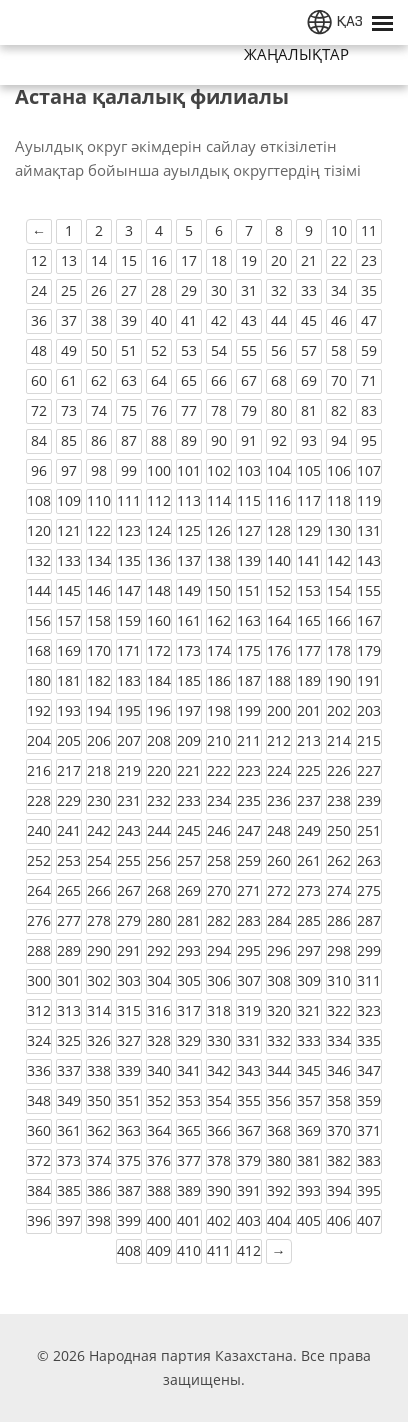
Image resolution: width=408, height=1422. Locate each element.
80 (279, 410)
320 (279, 1010)
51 (129, 350)
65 (189, 380)
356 (279, 1100)
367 (249, 1130)
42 (219, 320)
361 (69, 1130)
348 (39, 1100)
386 (99, 1190)
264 (39, 890)
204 (39, 740)
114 (219, 500)
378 (219, 1160)
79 (249, 410)
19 (249, 260)
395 (369, 1190)
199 (249, 710)
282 (219, 920)
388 (159, 1190)
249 (309, 830)
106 (339, 470)
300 (39, 980)
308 (279, 980)
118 (339, 500)
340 (159, 1070)
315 (129, 1010)
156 (39, 620)
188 (279, 680)
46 (339, 320)
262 (339, 860)
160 (159, 620)
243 (129, 830)
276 (39, 920)
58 (339, 350)
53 (189, 350)
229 (69, 800)
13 (69, 260)
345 (309, 1070)
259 (249, 860)
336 (39, 1070)
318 (219, 1010)
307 (249, 980)
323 (369, 1010)
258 (219, 860)
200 (279, 710)
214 (339, 740)
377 (189, 1160)
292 (159, 950)
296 (279, 950)
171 (129, 650)
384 (39, 1190)
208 (159, 740)
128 (279, 530)
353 (189, 1100)
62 (99, 380)
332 (279, 1040)
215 (369, 740)
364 (159, 1130)
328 (159, 1040)
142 (339, 560)
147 (129, 590)
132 (39, 560)
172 (159, 650)
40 (159, 320)
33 (309, 290)
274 (339, 890)
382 (339, 1160)
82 (339, 410)
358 (339, 1100)
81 (309, 410)
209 (189, 740)
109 (69, 500)
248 (279, 830)
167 (369, 620)
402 (219, 1220)
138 (219, 560)
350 (99, 1100)
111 (129, 500)
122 (99, 530)
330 (219, 1040)
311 (369, 980)
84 (39, 440)
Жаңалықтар (296, 54)
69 (309, 380)
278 (99, 920)
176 (279, 650)
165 (309, 620)
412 (249, 1250)
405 (309, 1220)
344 (279, 1070)
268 (159, 890)
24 (39, 290)
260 (279, 860)
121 (69, 530)
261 (309, 860)
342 (219, 1070)
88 (159, 440)
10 (339, 230)
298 (339, 950)
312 (39, 1010)
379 (249, 1160)
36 (39, 320)
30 (219, 290)
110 (99, 500)
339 (129, 1070)
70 (339, 380)
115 (249, 500)
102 (219, 470)
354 (219, 1100)
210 (219, 740)
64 (159, 380)
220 (159, 770)
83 (369, 410)
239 (369, 800)
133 (69, 560)
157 (69, 620)
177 (309, 650)
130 (339, 530)
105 (309, 470)
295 (249, 950)
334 (339, 1040)
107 (369, 470)
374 (99, 1160)
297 (309, 950)
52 (159, 350)
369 (309, 1130)
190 (339, 680)
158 (99, 620)
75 (129, 410)
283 (249, 920)
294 (219, 950)
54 (219, 350)
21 (309, 260)
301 (69, 980)
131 (369, 530)
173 (189, 650)
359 (369, 1100)
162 (219, 620)
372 (39, 1160)
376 (159, 1160)
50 (99, 350)
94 (339, 440)
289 (69, 950)
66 (219, 380)
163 (249, 620)
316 (159, 1010)
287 (369, 920)
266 (99, 890)
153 (309, 590)
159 (129, 620)
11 (369, 230)
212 (279, 740)
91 (249, 440)
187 (249, 680)
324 (39, 1040)
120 (39, 530)
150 (219, 590)
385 (69, 1190)
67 (249, 380)
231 (129, 800)
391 (249, 1190)
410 (189, 1250)
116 (279, 500)
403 (249, 1220)
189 (309, 680)
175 (249, 650)
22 (339, 260)
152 (279, 590)
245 (189, 830)
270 (219, 890)
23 (369, 260)
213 (309, 740)
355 (249, 1100)
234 (219, 800)
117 (309, 500)
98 (99, 470)
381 (309, 1160)
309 (309, 980)
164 (279, 620)
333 (309, 1040)
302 (99, 980)
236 (279, 800)
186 (219, 680)
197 (189, 710)
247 (249, 830)
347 (369, 1070)
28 (159, 290)
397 (69, 1220)
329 (189, 1040)
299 (369, 950)
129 (309, 530)
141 (309, 560)
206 (99, 740)
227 (369, 770)
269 (189, 890)
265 (69, 890)
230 (99, 800)
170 (99, 650)
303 (129, 980)
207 (129, 740)
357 (309, 1100)
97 (69, 470)
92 (279, 440)
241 (69, 830)
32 (279, 290)
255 (129, 860)
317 (189, 1010)
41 (189, 320)
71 (369, 380)
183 (129, 680)
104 (279, 470)
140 (279, 560)
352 (159, 1100)
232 (159, 800)
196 (159, 710)
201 (309, 710)
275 (369, 890)
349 (69, 1100)
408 (129, 1250)
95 (369, 440)
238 (339, 800)
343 (249, 1070)
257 (189, 860)
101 (189, 470)
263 (369, 860)
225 (309, 770)
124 (159, 530)
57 (309, 350)
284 (279, 920)
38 (99, 320)
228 (39, 800)
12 (39, 260)
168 (39, 650)
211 (249, 740)
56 (279, 350)
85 (69, 440)
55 (249, 350)
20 (279, 260)
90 (219, 440)
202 (339, 710)
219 (129, 770)
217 (69, 770)
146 (99, 590)
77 (189, 410)
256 (159, 860)
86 (99, 440)
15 (129, 260)
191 (369, 680)
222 (219, 770)
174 (219, 650)
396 (39, 1220)
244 (159, 830)
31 (249, 290)
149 (189, 590)
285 (309, 920)
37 (69, 320)
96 (39, 470)
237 (309, 800)
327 (129, 1040)
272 (279, 890)
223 (249, 770)
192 (39, 710)
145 (69, 590)
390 (219, 1190)
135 (129, 560)
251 (369, 830)
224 (279, 770)
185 (189, 680)
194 (99, 710)
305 (189, 980)
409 (159, 1250)
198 (219, 710)
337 (69, 1070)
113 (189, 500)
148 (159, 590)
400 (159, 1220)
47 (369, 320)
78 (219, 410)
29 (189, 290)
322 (339, 1010)
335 (369, 1040)
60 (39, 380)
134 (99, 560)
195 (129, 710)
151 (249, 590)
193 (69, 710)
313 (69, 1010)
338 (99, 1070)
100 (159, 470)
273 (309, 890)
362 (99, 1130)
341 (189, 1070)
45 (309, 320)
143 (369, 560)
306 (219, 980)
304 (159, 980)
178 (339, 650)
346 (339, 1070)
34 (339, 290)
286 (339, 920)
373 (69, 1160)
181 (69, 680)
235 (249, 800)
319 (249, 1010)
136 (159, 560)
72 (39, 410)
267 (129, 890)
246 (219, 830)
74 (99, 410)
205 (69, 740)
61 (69, 380)
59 (369, 350)
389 (189, 1190)
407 (369, 1220)
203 (369, 710)
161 (189, 620)
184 (159, 680)
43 (249, 320)
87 (129, 440)
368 (279, 1130)
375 (129, 1160)
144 (39, 590)
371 (369, 1130)
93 (309, 440)
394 (339, 1190)
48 (39, 350)
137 (189, 560)
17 (189, 260)
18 (219, 260)
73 (69, 410)
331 (249, 1040)
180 (39, 680)
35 (369, 290)
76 (159, 410)
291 (129, 950)
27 (129, 290)
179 (369, 650)
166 (339, 620)
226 (339, 770)
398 (99, 1220)
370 (339, 1130)
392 (279, 1190)
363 (129, 1130)
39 (129, 320)
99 (129, 470)
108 (39, 500)
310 (339, 980)
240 (39, 830)
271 (249, 890)
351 (129, 1100)
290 (99, 950)
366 (219, 1130)
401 (189, 1220)
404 (279, 1220)
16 (159, 260)
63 (129, 380)
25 (69, 290)
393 (309, 1190)
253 (69, 860)
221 (189, 770)
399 (129, 1220)
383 (369, 1160)
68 (279, 380)
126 (219, 530)
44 (279, 320)
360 (39, 1130)
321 (309, 1010)
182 (99, 680)
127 (249, 530)
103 (249, 470)
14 (99, 260)
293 (189, 950)
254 (99, 860)
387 (129, 1190)
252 (39, 860)
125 (189, 530)
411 (219, 1250)
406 (339, 1220)
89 (189, 440)
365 (189, 1130)
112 (159, 500)
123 (129, 530)
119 (369, 500)
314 (99, 1010)
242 (99, 830)
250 (339, 830)
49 (69, 350)
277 (69, 920)
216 (39, 770)
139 (249, 560)
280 (159, 920)
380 (279, 1160)
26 (99, 290)
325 (69, 1040)
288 (39, 950)
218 (99, 770)
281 (189, 920)
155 (369, 590)
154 (339, 590)
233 (189, 800)
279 (129, 920)
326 (99, 1040)
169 (69, 650)
